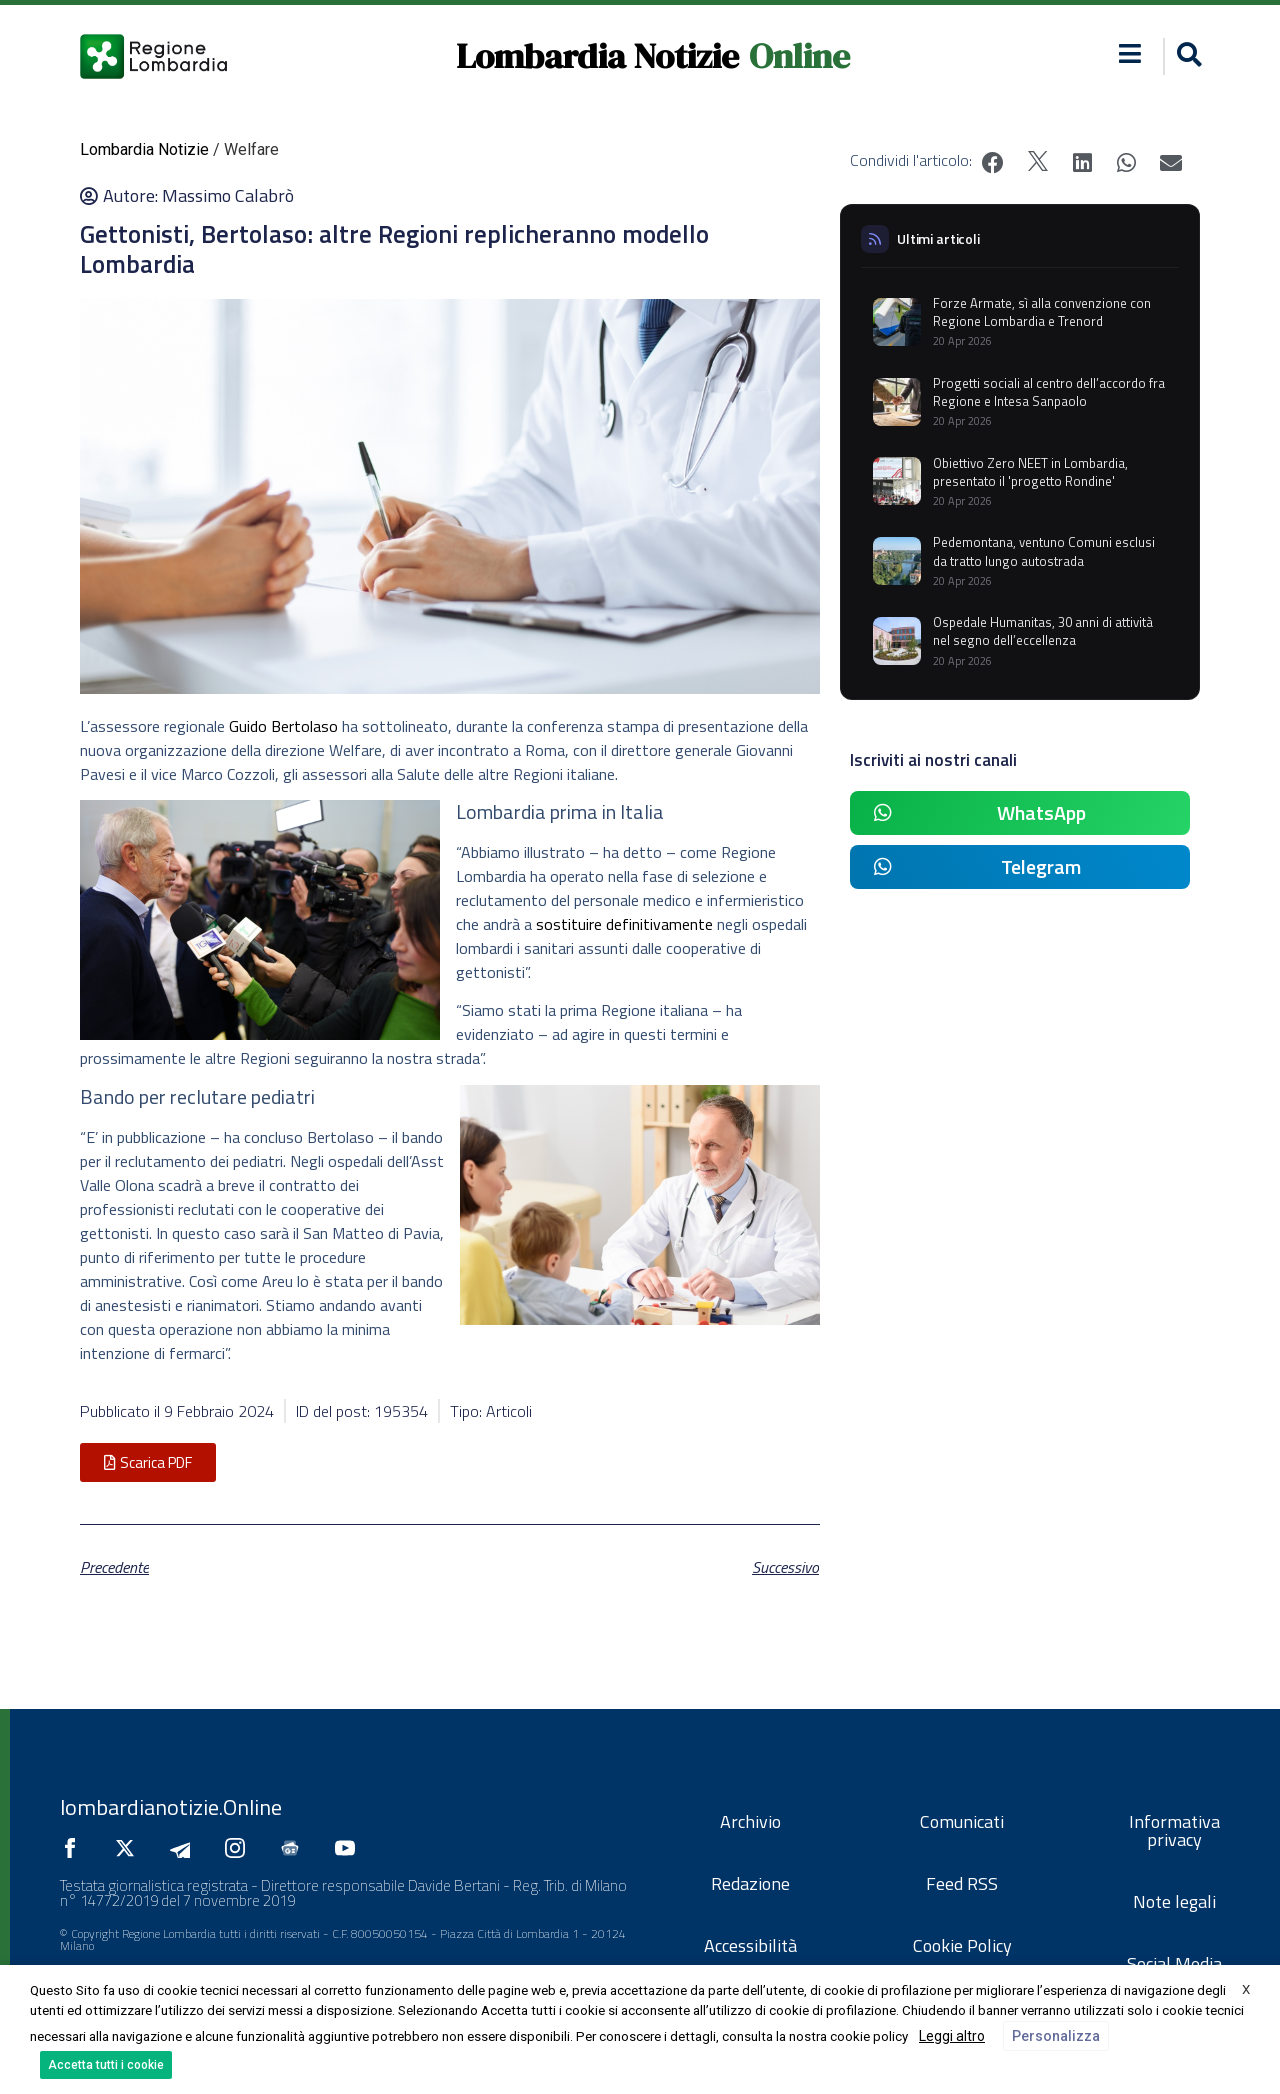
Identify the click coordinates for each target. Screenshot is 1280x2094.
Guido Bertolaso (283, 726)
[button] (1186, 56)
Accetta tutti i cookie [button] (106, 2065)
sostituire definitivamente (624, 924)
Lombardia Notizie (597, 56)
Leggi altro (952, 2036)
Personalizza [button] (1056, 2036)
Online (799, 56)
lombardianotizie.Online (171, 1807)
